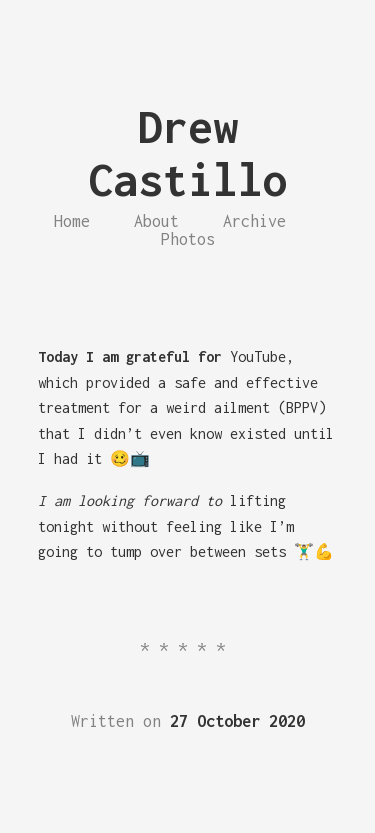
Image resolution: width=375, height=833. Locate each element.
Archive (254, 221)
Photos (188, 239)
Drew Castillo (188, 153)
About (156, 221)
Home (72, 221)
